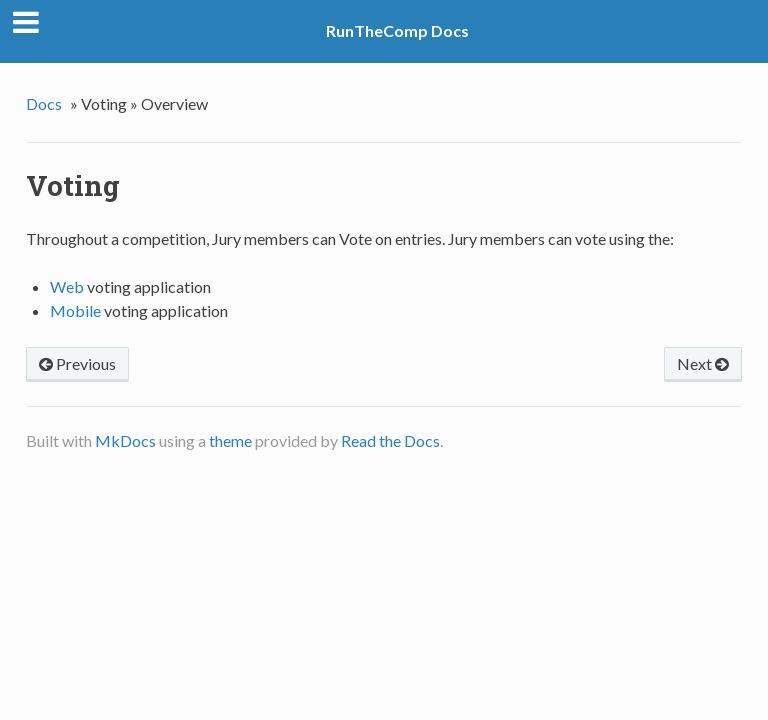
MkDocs (125, 440)
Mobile (75, 310)
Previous (77, 363)
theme (230, 440)
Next (703, 363)
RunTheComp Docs (397, 30)
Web (67, 286)
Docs (44, 103)
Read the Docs (390, 440)
